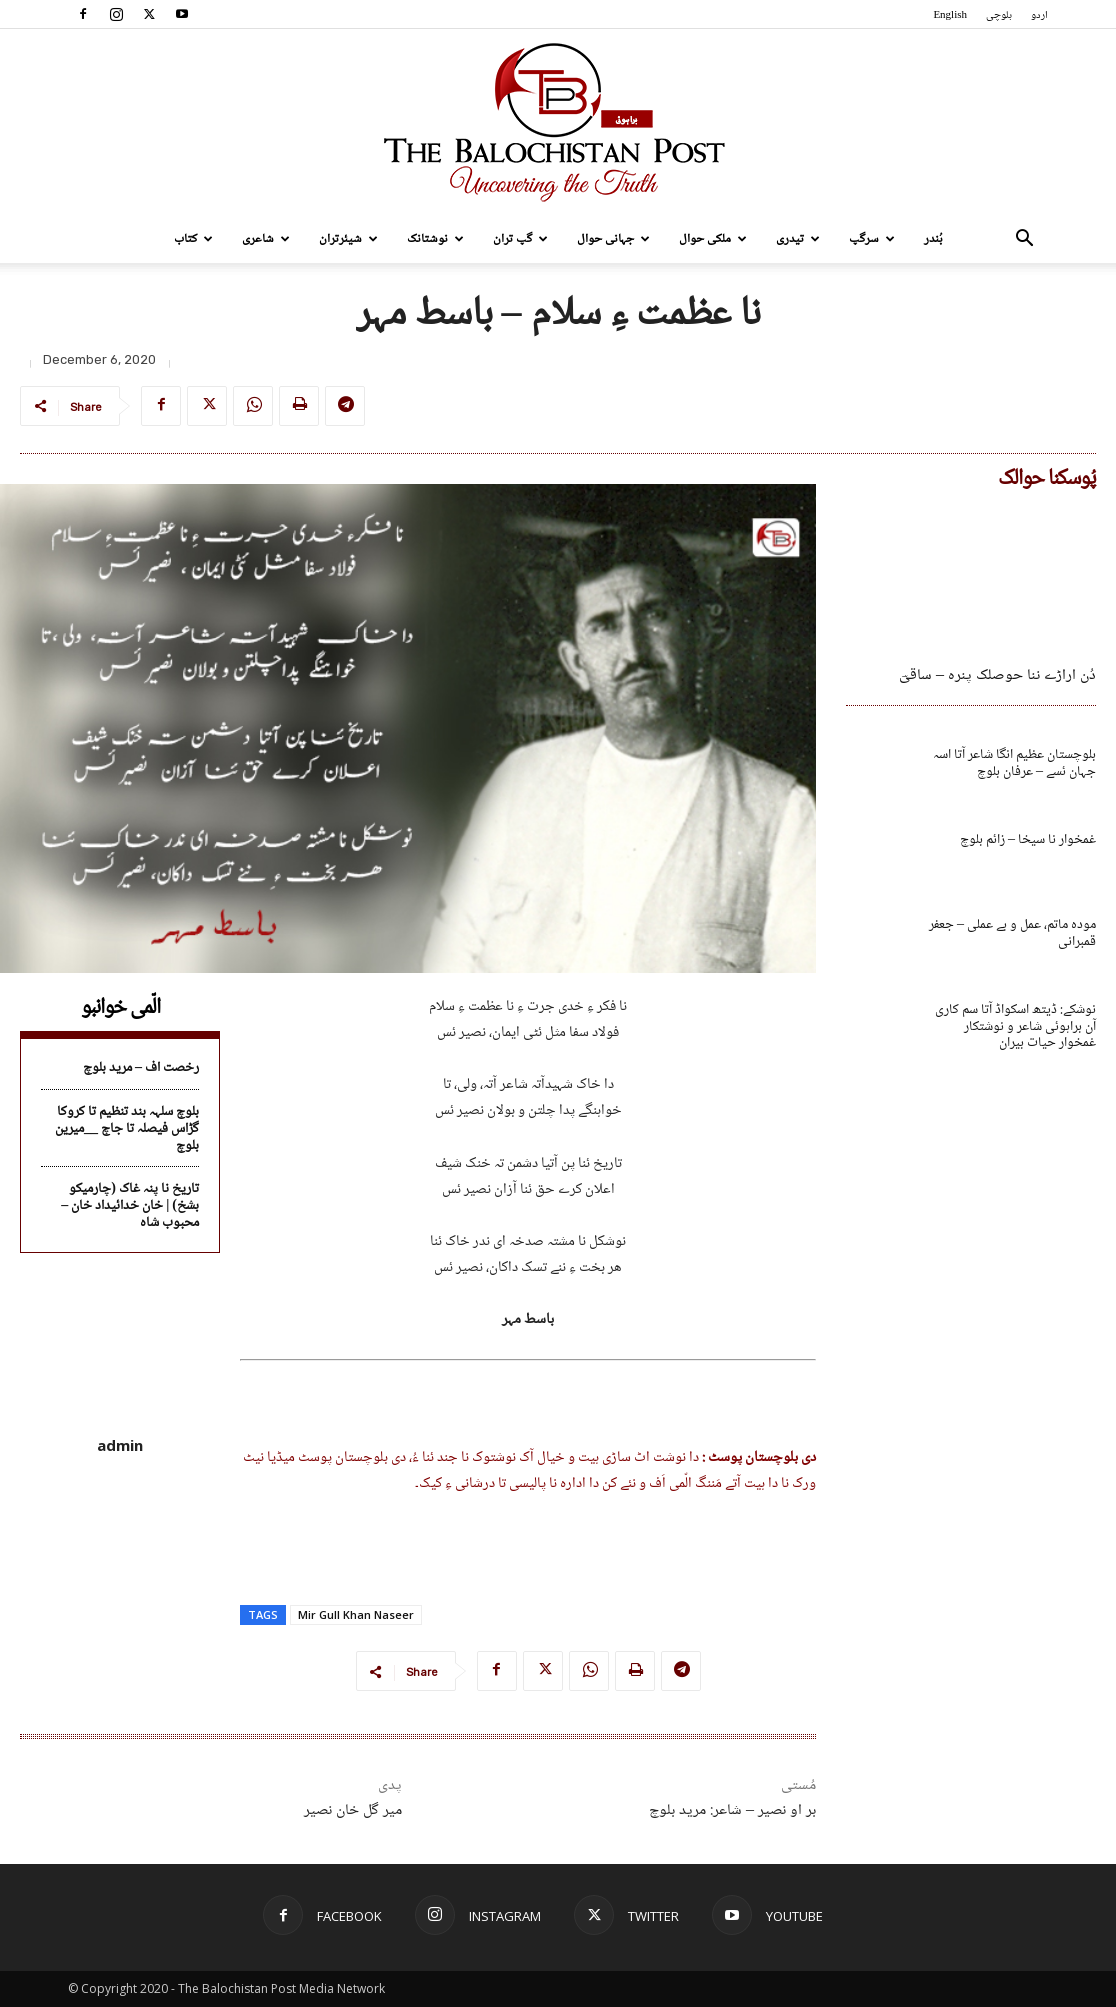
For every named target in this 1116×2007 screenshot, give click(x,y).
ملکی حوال (713, 239)
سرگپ (872, 239)
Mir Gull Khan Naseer (356, 1614)
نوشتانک (435, 239)
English (950, 15)
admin (120, 1445)
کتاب (193, 239)
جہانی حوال (613, 239)
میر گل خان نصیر (353, 1810)
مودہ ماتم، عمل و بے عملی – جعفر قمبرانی (1012, 933)
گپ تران (520, 239)
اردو (1039, 15)
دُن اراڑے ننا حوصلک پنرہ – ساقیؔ (997, 675)
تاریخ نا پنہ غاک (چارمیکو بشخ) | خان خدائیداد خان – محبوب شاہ (130, 1206)
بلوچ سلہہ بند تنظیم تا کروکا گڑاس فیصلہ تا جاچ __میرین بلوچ (127, 1129)
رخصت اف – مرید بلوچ (141, 1068)
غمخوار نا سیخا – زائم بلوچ (1028, 840)
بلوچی (999, 15)
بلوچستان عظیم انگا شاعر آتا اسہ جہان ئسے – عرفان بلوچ (1014, 763)
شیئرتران (348, 239)
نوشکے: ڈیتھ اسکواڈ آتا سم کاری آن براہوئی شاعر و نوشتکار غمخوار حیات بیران (1015, 1027)
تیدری (798, 239)
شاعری (266, 239)
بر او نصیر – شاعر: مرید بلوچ (732, 1810)
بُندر (933, 239)
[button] (1024, 240)
